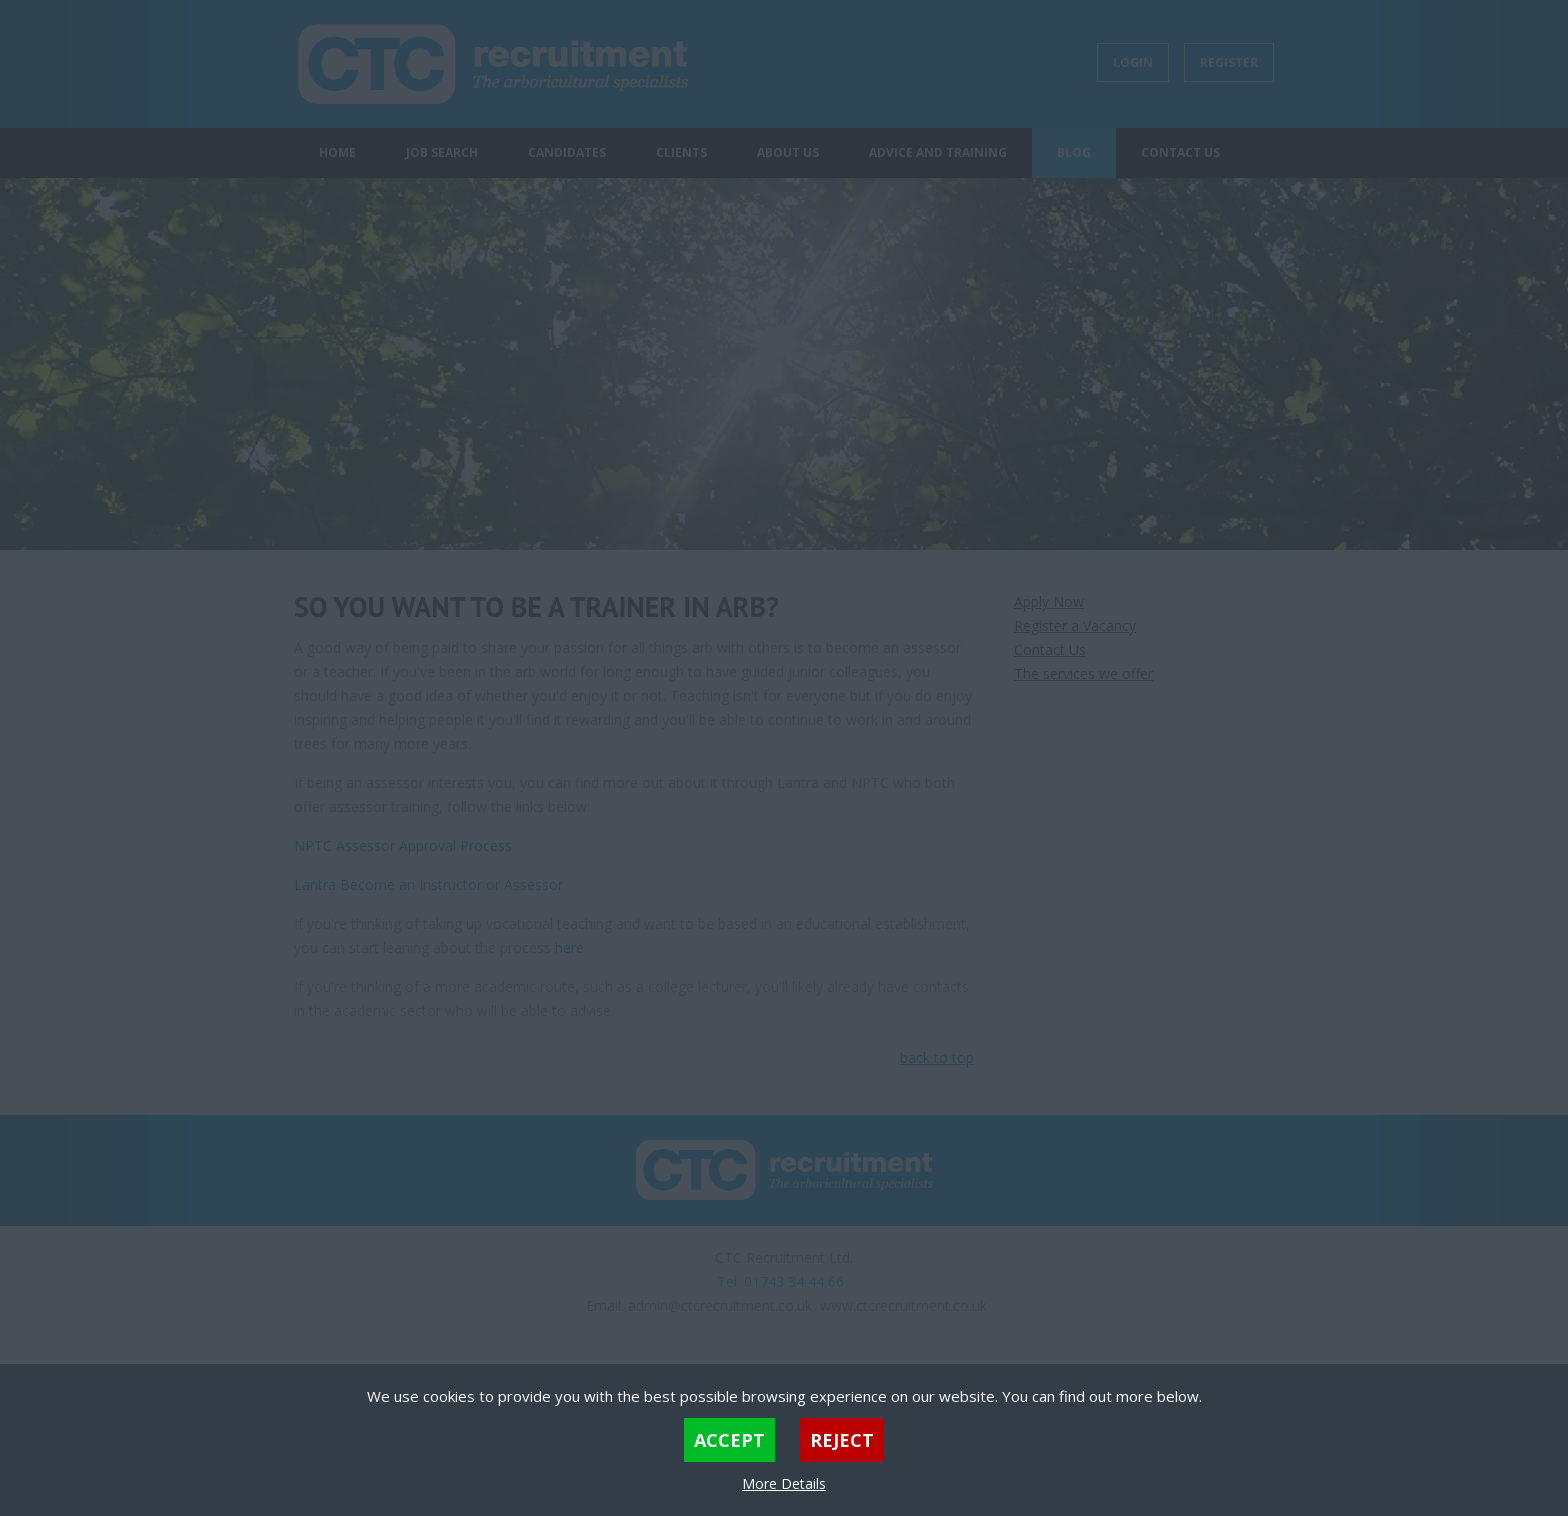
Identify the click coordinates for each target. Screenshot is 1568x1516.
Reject (842, 1440)
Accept (729, 1440)
